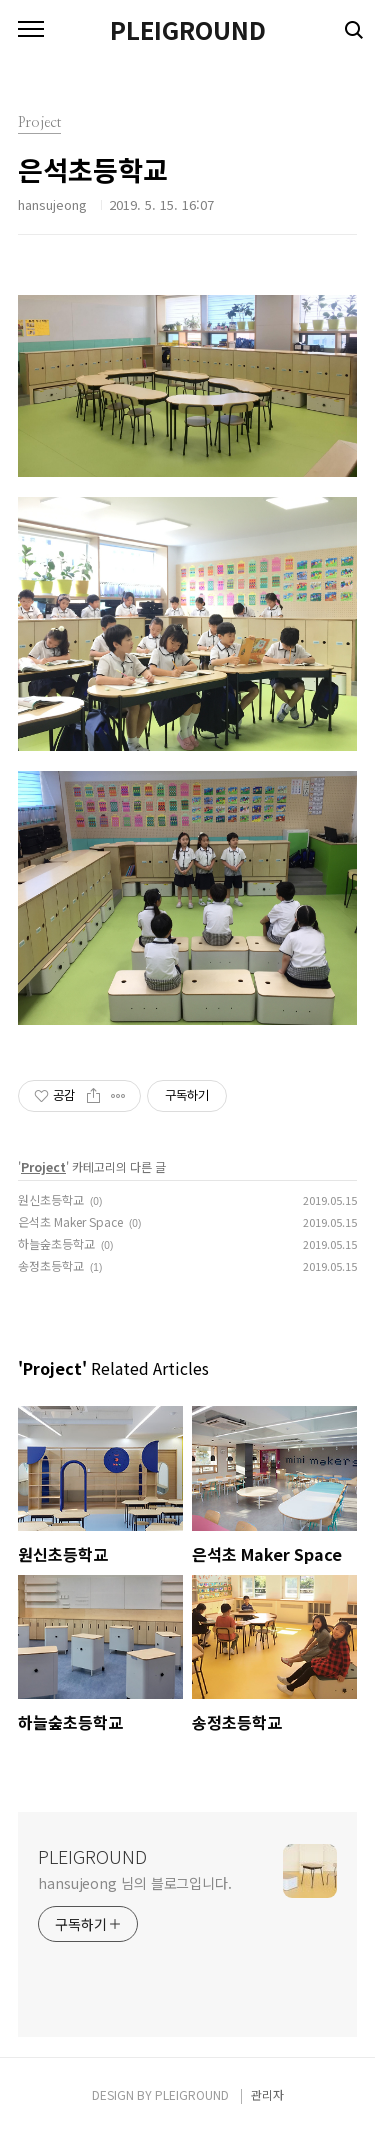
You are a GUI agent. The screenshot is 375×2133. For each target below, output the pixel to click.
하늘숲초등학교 (56, 1243)
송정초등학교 (51, 1265)
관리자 (267, 2094)
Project (43, 1166)
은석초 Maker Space (70, 1221)
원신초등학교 (51, 1199)
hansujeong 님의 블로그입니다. (135, 1883)
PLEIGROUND (188, 30)
